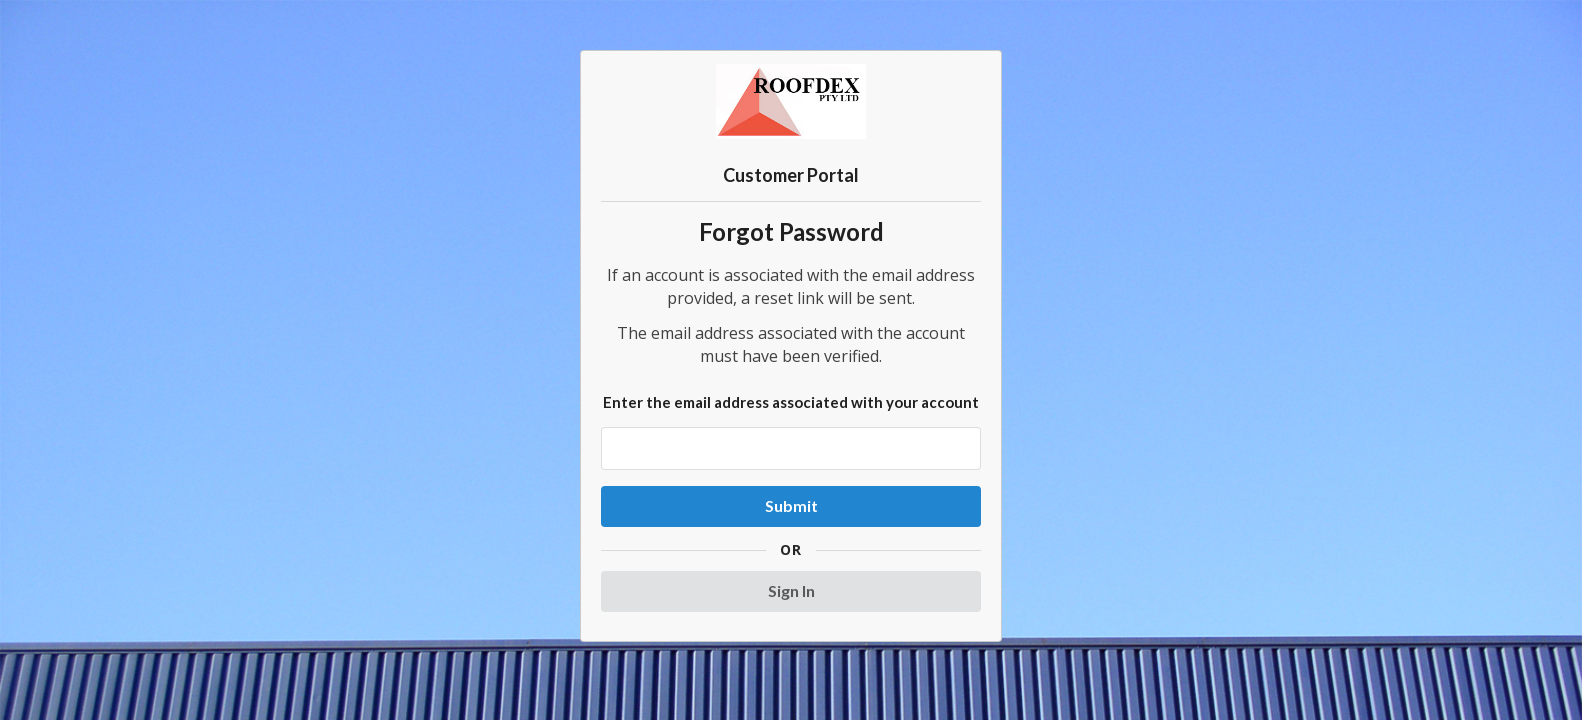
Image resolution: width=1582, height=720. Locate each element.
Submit (791, 505)
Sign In (791, 590)
